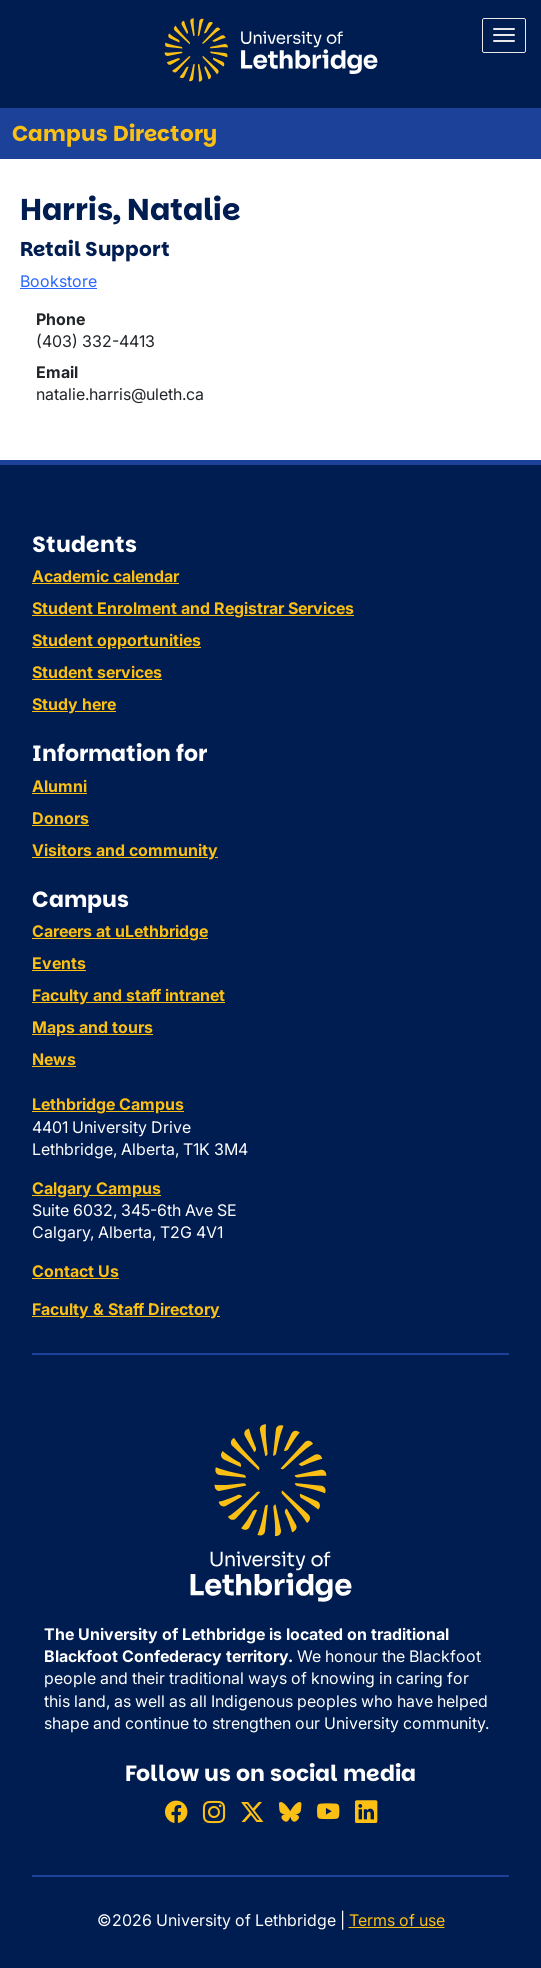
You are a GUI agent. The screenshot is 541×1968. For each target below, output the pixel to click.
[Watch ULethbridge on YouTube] (328, 1811)
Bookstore (58, 281)
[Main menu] (504, 35)
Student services (97, 672)
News (54, 1059)
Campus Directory (114, 133)
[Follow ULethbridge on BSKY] (290, 1811)
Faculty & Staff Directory (126, 1309)
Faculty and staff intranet (128, 995)
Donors (60, 818)
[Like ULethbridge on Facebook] (176, 1811)
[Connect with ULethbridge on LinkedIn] (366, 1811)
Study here (74, 704)
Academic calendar (105, 576)
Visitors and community (125, 850)
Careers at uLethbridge (120, 931)
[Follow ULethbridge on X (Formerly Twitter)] (252, 1811)
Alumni (59, 786)
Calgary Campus (96, 1188)
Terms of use (397, 1920)
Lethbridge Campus (108, 1104)
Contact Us (75, 1271)
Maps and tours (92, 1027)
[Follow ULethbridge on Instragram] (214, 1811)
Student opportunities (116, 640)
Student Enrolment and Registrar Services (193, 608)
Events (59, 963)
